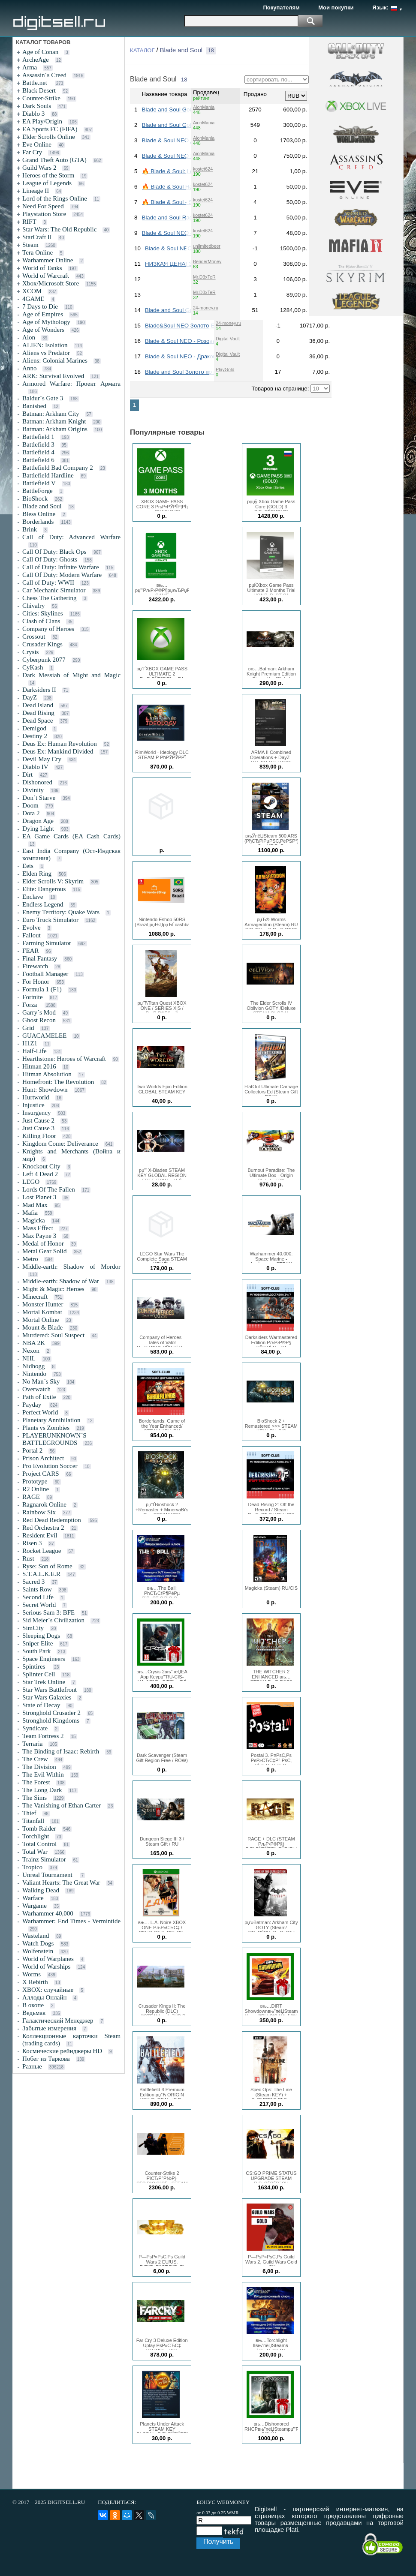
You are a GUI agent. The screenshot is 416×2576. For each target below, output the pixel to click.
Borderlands (38, 521)
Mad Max (35, 1204)
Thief (29, 1813)
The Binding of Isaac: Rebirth (60, 1751)
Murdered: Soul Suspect (53, 1335)
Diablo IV (35, 766)
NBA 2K (33, 1342)
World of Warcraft (45, 275)
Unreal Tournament (48, 1874)
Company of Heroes (48, 628)
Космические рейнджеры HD (62, 2051)
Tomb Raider (39, 1828)
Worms (31, 1974)
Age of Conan (40, 51)
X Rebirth (35, 1982)
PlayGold (225, 369)
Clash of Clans (41, 621)
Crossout (33, 636)
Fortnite (32, 997)
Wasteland (35, 1935)
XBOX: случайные (47, 1989)
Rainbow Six (39, 1512)
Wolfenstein (37, 1951)
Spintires (34, 1666)
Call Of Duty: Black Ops (54, 551)
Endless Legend (42, 904)
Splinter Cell (38, 1674)
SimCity (33, 1627)
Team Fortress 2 (42, 1735)
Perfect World (40, 1412)
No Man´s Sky (41, 1381)
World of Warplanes (48, 1958)
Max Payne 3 (39, 1235)
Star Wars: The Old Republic (59, 229)
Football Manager (45, 973)
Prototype (34, 1481)
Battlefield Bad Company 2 (57, 467)
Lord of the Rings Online (54, 198)
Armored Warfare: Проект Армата (71, 383)
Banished (34, 405)
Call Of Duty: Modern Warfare (62, 574)
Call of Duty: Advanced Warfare (71, 537)
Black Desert (39, 90)
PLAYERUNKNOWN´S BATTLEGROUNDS (54, 1439)
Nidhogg (33, 1366)
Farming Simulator (46, 943)
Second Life (38, 1597)
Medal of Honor (43, 1243)
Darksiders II (39, 689)
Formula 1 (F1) (42, 989)
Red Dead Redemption (52, 1519)
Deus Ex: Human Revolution (59, 743)
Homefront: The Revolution (58, 1081)
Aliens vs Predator (46, 352)
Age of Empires (42, 314)
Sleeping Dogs (41, 1635)
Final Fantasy (39, 958)
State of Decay (41, 1705)
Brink (29, 529)
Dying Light (38, 828)
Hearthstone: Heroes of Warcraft (64, 1058)
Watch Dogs (38, 1943)
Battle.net (35, 82)
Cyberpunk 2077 (43, 659)
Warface (33, 1897)
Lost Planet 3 (39, 1197)
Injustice (33, 1105)
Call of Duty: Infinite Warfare (60, 567)
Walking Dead (40, 1890)
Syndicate (35, 1728)
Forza (30, 1004)
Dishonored (37, 782)
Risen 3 (32, 1543)
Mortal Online (40, 1319)
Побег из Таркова (46, 2058)
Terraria (32, 1743)
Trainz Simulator (44, 1859)
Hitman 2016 (39, 1066)
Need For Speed (43, 206)
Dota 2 (30, 813)
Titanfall (33, 1820)
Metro (30, 1258)
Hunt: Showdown (44, 1089)
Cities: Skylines (42, 613)
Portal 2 (32, 1450)
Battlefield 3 (38, 444)
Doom (30, 805)
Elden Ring (36, 873)
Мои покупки (335, 7)
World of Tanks (42, 267)
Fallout (31, 935)
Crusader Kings (42, 644)
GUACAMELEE (44, 1035)
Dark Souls (36, 105)
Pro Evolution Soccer (49, 1465)
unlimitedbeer (206, 246)
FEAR (30, 950)
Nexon (30, 1350)
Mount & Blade (42, 1327)
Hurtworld (35, 1097)
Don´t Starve (38, 797)
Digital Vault (228, 338)
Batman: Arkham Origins (54, 429)
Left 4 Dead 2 (40, 1174)
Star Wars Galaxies (46, 1697)
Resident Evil (39, 1535)
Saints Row (37, 1589)
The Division (39, 1766)
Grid (28, 1027)
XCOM (32, 291)
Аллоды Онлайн (44, 1997)
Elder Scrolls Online (48, 136)
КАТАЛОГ (142, 50)
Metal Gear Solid (44, 1251)
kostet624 (203, 168)
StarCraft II (37, 237)
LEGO (30, 1181)
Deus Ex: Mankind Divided (57, 751)
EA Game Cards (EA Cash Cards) (71, 836)
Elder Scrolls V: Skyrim (53, 881)
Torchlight (35, 1836)
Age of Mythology (46, 321)
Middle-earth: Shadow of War (60, 1281)
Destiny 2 (34, 736)
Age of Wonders (43, 329)
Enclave (32, 896)
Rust (28, 1558)
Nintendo (34, 1373)
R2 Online (35, 1489)
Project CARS (40, 1473)
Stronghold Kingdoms (50, 1720)
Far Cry (32, 152)
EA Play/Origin (42, 121)
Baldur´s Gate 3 (42, 398)
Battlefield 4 (38, 452)
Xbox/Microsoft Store (50, 283)
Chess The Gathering (49, 597)
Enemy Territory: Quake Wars (60, 912)
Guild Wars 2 (39, 167)
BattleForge (37, 490)
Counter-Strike (41, 98)
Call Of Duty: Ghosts (49, 559)
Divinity (33, 790)
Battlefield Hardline (48, 475)
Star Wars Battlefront (49, 1689)
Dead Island (37, 705)
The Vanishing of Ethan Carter (61, 1805)
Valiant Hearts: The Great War (61, 1882)
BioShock (35, 498)
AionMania (203, 107)
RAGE (31, 1496)
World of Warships (46, 1966)
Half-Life (34, 1051)
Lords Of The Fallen (48, 1189)
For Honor (35, 981)
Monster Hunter (42, 1304)
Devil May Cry (41, 759)
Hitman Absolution (47, 1074)
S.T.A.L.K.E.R (41, 1573)
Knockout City (41, 1166)
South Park (36, 1651)
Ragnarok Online (44, 1504)
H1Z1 (29, 1043)
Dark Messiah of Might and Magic (71, 675)
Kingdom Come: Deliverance (60, 1143)
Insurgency (36, 1112)
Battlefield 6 (38, 459)
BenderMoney (207, 261)
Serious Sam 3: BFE (48, 1612)
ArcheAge (35, 59)
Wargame (34, 1905)
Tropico (32, 1867)
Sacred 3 (33, 1581)
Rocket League (41, 1550)
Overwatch (36, 1389)
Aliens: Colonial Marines (54, 360)
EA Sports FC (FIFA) (50, 129)
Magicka (33, 1220)
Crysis (30, 652)
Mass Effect (37, 1228)
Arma (29, 67)
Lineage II (35, 190)
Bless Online (38, 513)
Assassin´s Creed (44, 75)
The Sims (34, 1797)
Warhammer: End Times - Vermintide (71, 1921)
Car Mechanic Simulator (53, 590)
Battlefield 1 (38, 436)
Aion (28, 337)
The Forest (36, 1782)
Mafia (30, 1212)
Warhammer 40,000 (47, 1913)
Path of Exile (39, 1396)
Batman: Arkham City (50, 413)
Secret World (39, 1604)
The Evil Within (43, 1774)
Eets (27, 865)
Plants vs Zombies (45, 1427)
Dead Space (37, 720)
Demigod (34, 728)
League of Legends (47, 183)
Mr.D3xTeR (204, 276)
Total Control (39, 1843)
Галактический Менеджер (57, 2020)
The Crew (35, 1759)
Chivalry (33, 605)
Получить (218, 2541)
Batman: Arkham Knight (54, 421)
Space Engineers (43, 1658)
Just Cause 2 (38, 1120)
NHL (29, 1358)
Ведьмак (33, 2012)
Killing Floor (39, 1135)
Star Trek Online (43, 1681)
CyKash (32, 667)
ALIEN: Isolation (44, 345)
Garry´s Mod (39, 1012)
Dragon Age (38, 820)
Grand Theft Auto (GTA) (54, 159)
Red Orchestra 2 (43, 1527)
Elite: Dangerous (44, 889)
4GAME (33, 298)
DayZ (29, 697)
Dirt (27, 774)
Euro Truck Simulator (50, 919)
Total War (35, 1851)
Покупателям (281, 7)
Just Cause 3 (38, 1128)
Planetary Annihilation (51, 1420)
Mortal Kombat (42, 1312)
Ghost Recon (39, 1020)
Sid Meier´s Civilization (53, 1620)
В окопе (33, 2005)
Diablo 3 (33, 113)
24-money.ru (205, 307)
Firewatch (35, 966)
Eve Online (36, 144)
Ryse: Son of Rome (47, 1566)
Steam (30, 244)
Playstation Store (44, 213)
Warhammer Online (47, 260)
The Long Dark (42, 1789)
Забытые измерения (49, 2028)
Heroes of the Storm (48, 175)
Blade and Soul (42, 506)
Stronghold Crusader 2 (51, 1712)
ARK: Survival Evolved (53, 375)
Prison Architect (43, 1458)
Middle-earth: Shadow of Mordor (71, 1266)
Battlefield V (39, 483)
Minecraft (35, 1296)
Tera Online (37, 252)
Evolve (31, 927)
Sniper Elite (37, 1643)
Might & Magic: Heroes (53, 1288)
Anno (29, 368)
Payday (32, 1404)
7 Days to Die (40, 306)
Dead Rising (38, 712)
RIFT (29, 221)
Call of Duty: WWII (48, 582)
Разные (32, 2066)
